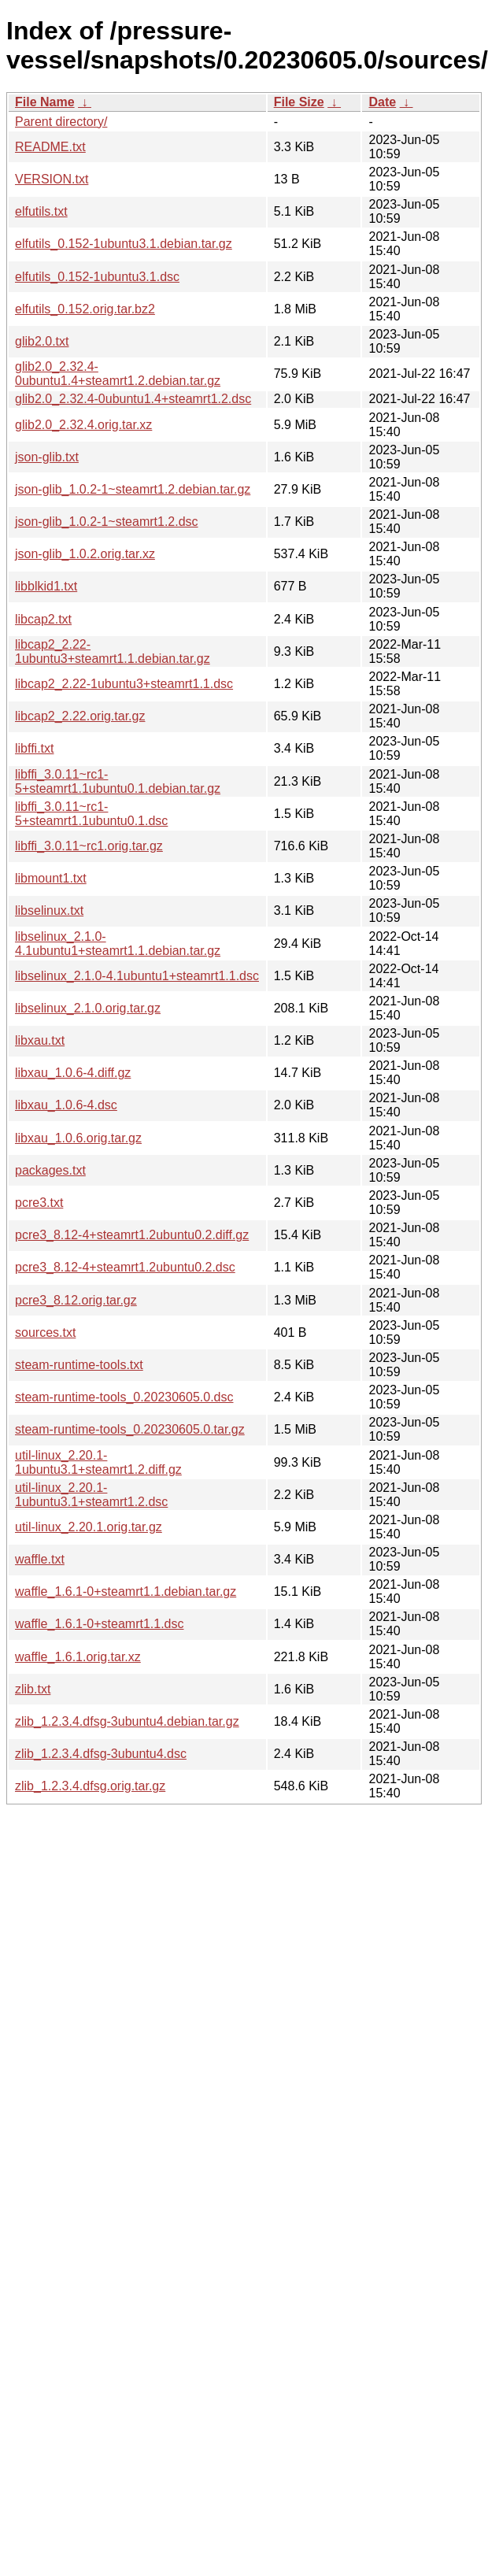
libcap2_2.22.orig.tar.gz (80, 716)
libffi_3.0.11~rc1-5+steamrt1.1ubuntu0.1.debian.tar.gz (117, 781)
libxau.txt (40, 1040)
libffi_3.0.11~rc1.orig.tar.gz (89, 846)
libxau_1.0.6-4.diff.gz (73, 1072)
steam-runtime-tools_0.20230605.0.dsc (124, 1397)
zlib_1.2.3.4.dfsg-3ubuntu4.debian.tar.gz (127, 1721)
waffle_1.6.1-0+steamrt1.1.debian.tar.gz (125, 1591)
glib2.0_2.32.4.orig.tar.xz (83, 424)
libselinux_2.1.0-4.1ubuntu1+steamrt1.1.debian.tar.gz (117, 943)
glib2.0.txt (41, 341)
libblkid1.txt (46, 586)
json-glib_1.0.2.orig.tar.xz (85, 554)
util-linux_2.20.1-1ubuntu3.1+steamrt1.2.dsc (91, 1494)
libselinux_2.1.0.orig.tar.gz (88, 1008)
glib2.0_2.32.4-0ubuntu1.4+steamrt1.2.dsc (133, 398)
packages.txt (50, 1170)
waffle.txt (40, 1559)
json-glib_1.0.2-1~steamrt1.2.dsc (106, 521)
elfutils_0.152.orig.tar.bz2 (85, 309)
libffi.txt (34, 748)
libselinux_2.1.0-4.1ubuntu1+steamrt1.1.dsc (137, 976)
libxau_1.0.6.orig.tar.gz (78, 1138)
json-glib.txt (47, 457)
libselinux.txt (49, 910)
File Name (45, 102)
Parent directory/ (61, 121)
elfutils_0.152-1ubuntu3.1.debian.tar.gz (123, 243)
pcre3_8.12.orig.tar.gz (76, 1300)
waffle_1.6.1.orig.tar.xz (78, 1657)
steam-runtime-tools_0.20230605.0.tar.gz (130, 1429)
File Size (299, 102)
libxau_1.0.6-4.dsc (66, 1105)
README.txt (50, 147)
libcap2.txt (43, 619)
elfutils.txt (41, 211)
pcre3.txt (39, 1202)
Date (382, 102)
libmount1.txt (51, 878)
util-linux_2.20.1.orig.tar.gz (88, 1527)
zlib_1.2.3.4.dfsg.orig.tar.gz (90, 1786)
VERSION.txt (51, 179)
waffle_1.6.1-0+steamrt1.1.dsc (99, 1623)
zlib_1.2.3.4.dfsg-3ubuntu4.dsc (101, 1753)
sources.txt (45, 1332)
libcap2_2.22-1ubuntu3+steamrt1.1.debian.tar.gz (112, 651)
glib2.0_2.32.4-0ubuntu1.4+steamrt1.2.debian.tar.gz (117, 373)
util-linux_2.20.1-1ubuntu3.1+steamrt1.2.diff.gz (98, 1462)
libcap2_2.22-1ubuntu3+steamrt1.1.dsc (124, 683)
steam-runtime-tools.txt (79, 1364)
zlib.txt (32, 1689)
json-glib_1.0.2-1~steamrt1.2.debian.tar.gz (132, 489)
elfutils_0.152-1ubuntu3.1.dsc (97, 276)
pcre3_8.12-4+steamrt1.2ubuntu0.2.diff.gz (132, 1235)
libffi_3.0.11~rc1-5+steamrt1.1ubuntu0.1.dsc (91, 813)
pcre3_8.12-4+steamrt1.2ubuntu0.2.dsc (125, 1267)
